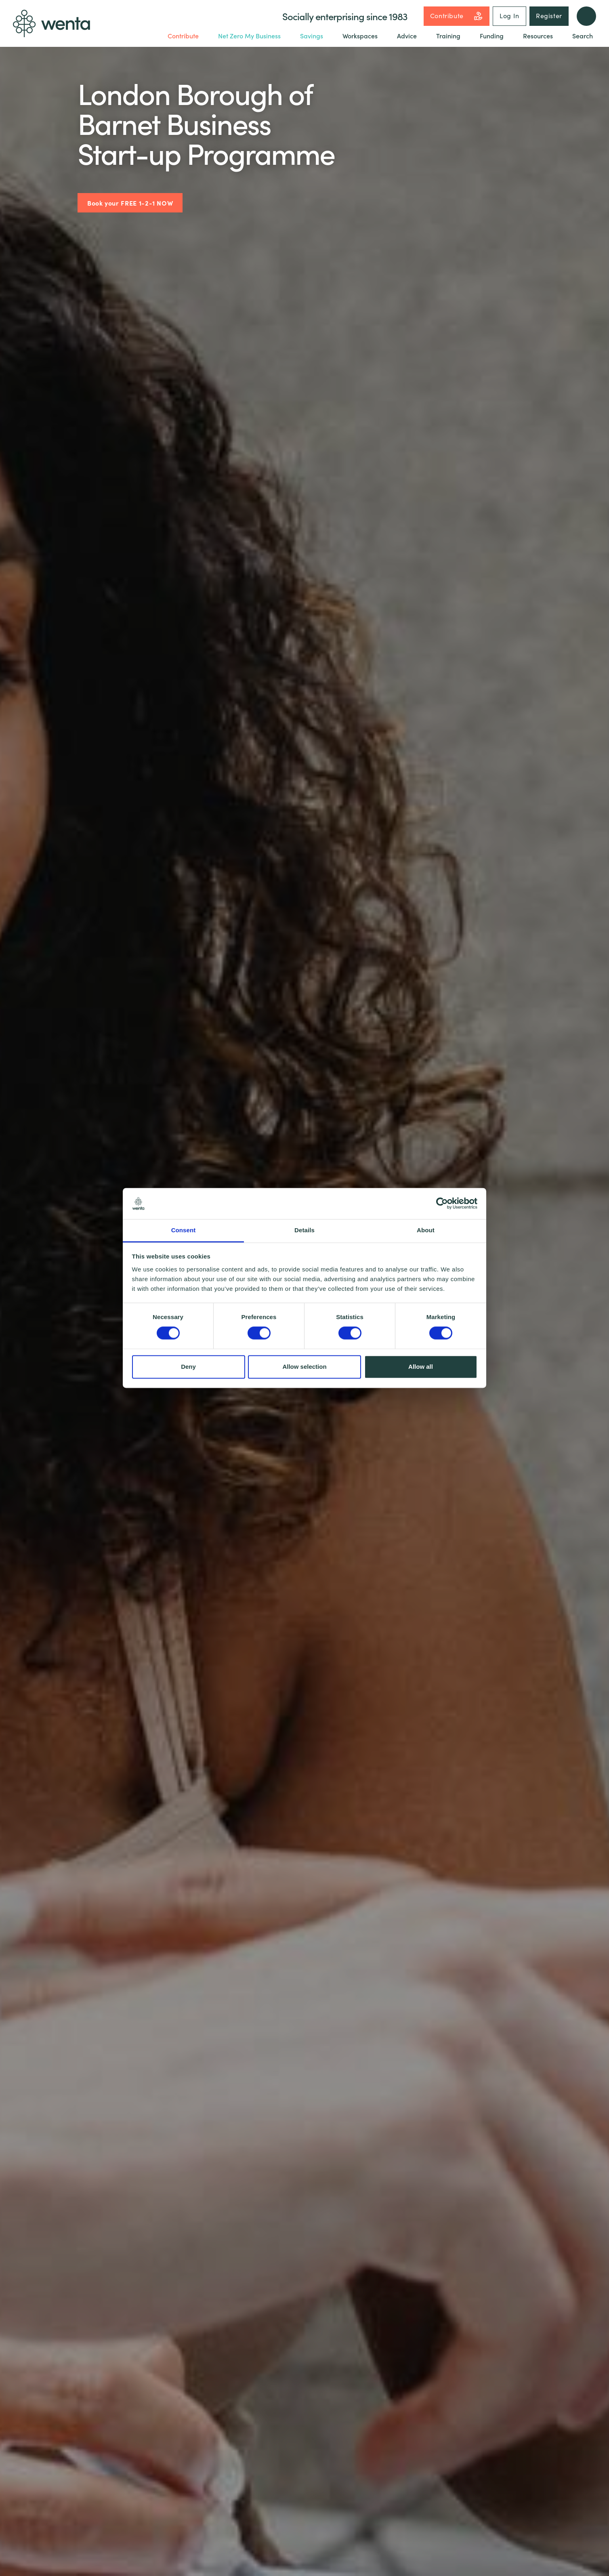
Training (448, 35)
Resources (538, 35)
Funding (492, 35)
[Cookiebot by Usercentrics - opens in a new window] (442, 1204)
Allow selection (304, 1366)
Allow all (420, 1366)
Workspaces (360, 35)
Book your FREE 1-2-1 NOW (130, 202)
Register (549, 15)
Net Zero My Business (249, 35)
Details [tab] (304, 1230)
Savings (311, 35)
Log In (509, 15)
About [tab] (426, 1230)
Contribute (456, 16)
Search (582, 35)
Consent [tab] (183, 1230)
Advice (407, 35)
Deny (188, 1366)
